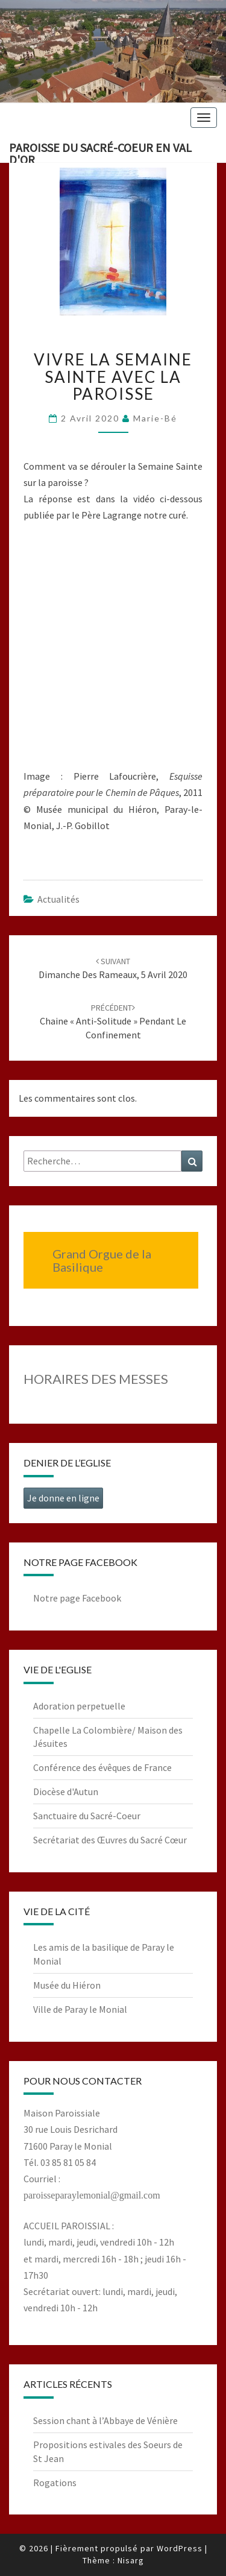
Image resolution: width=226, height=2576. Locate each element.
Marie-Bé (155, 418)
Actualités (58, 899)
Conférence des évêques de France (102, 1767)
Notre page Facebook (77, 1598)
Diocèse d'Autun (65, 1791)
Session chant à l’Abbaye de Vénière (105, 2420)
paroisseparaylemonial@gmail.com (92, 2195)
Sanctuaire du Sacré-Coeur (86, 1816)
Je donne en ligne (63, 1498)
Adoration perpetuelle (79, 1706)
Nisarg (131, 2560)
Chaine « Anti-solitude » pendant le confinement (113, 1021)
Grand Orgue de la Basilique (101, 1260)
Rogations (55, 2483)
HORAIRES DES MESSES (96, 1379)
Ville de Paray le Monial (80, 2009)
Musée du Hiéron (67, 1985)
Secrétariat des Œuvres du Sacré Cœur (110, 1840)
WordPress (179, 2548)
